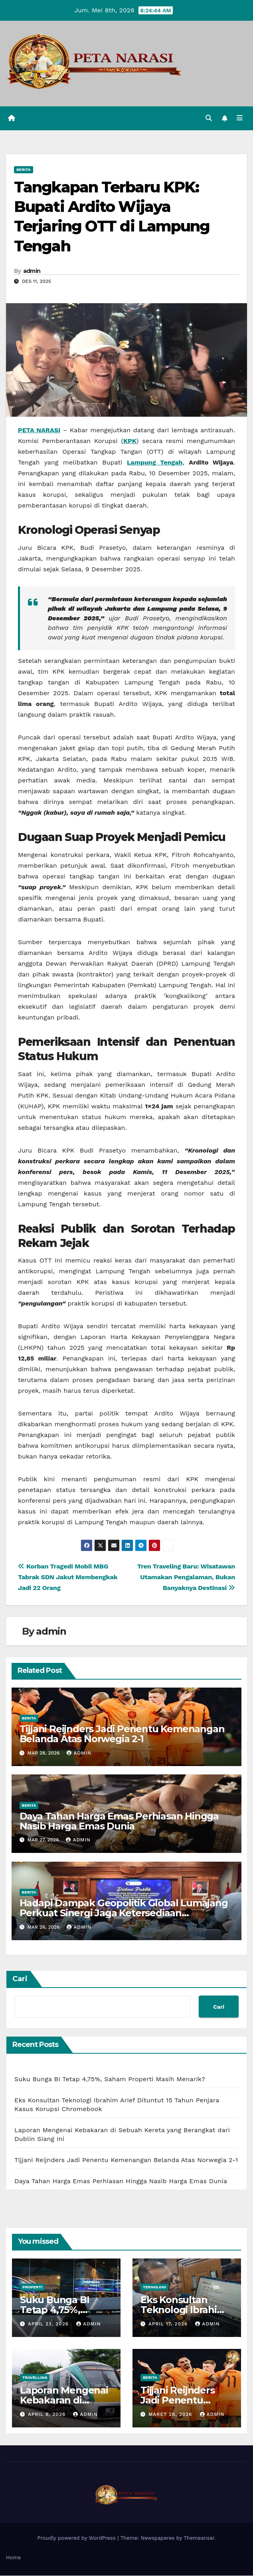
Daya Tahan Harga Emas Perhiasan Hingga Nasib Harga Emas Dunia (119, 1821)
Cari (20, 1979)
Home (13, 2558)
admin (32, 271)
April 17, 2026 (169, 2324)
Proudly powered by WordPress (77, 2539)
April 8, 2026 (47, 2414)
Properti (32, 2288)
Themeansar (199, 2539)
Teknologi (154, 2288)
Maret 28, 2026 (171, 2414)
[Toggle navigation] (239, 118)
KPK (129, 441)
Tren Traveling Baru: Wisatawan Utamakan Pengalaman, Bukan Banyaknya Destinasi (186, 1577)
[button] (208, 118)
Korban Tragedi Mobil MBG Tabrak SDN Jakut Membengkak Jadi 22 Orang (67, 1577)
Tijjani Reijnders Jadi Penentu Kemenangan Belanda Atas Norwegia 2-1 (122, 1734)
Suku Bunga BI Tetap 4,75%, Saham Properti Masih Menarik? (109, 2079)
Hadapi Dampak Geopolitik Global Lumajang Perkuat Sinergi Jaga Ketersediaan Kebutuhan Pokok (124, 1913)
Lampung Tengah (155, 463)
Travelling (34, 2378)
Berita (23, 170)
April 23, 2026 (49, 2324)
